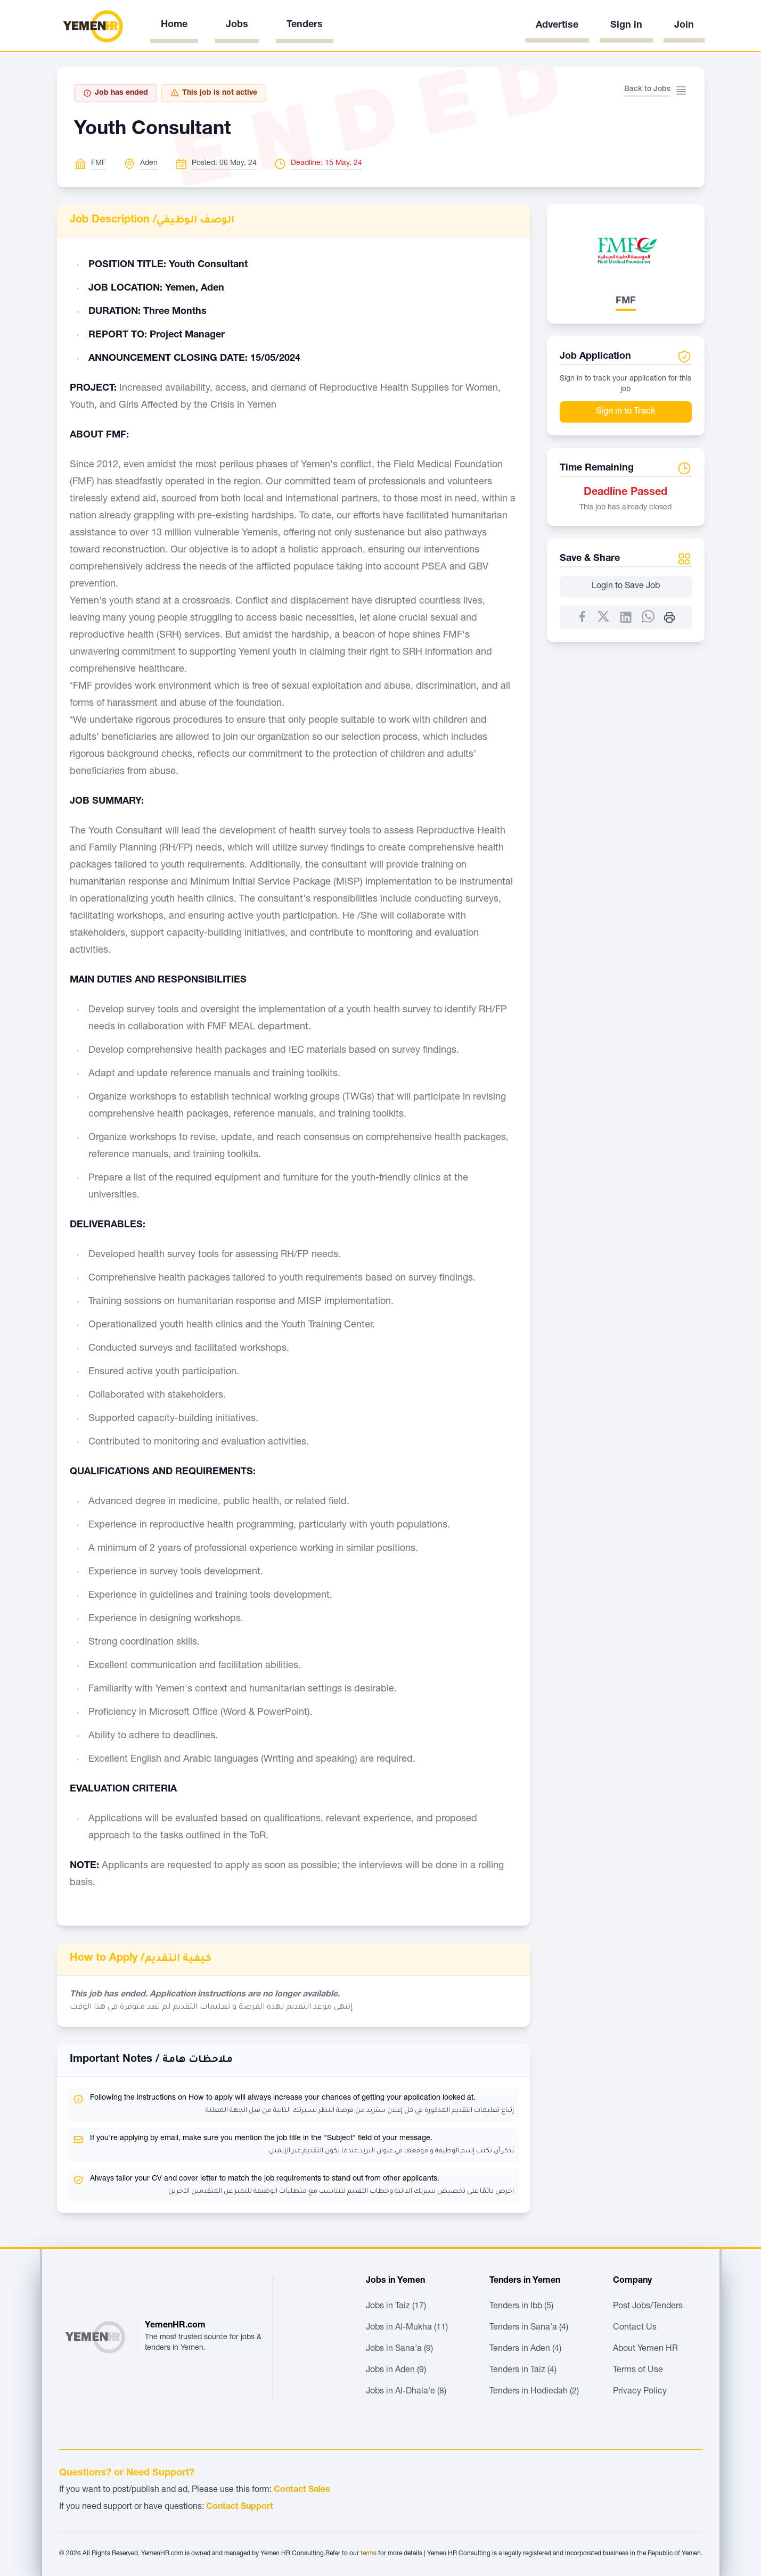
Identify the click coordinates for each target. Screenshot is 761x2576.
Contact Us (635, 2328)
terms (369, 2553)
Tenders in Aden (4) (525, 2349)
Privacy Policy (640, 2392)
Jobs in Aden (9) (396, 2370)
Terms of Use (638, 2370)
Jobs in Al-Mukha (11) (407, 2328)
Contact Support (239, 2507)
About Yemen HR (645, 2349)
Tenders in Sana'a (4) (528, 2328)
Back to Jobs (647, 89)
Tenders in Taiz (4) (523, 2370)
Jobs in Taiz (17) (396, 2306)
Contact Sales (302, 2490)
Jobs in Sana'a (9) (399, 2349)
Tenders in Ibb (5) (521, 2306)
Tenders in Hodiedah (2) (534, 2392)
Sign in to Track (626, 412)
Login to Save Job (626, 586)
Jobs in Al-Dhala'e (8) (406, 2392)
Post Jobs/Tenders (648, 2306)
